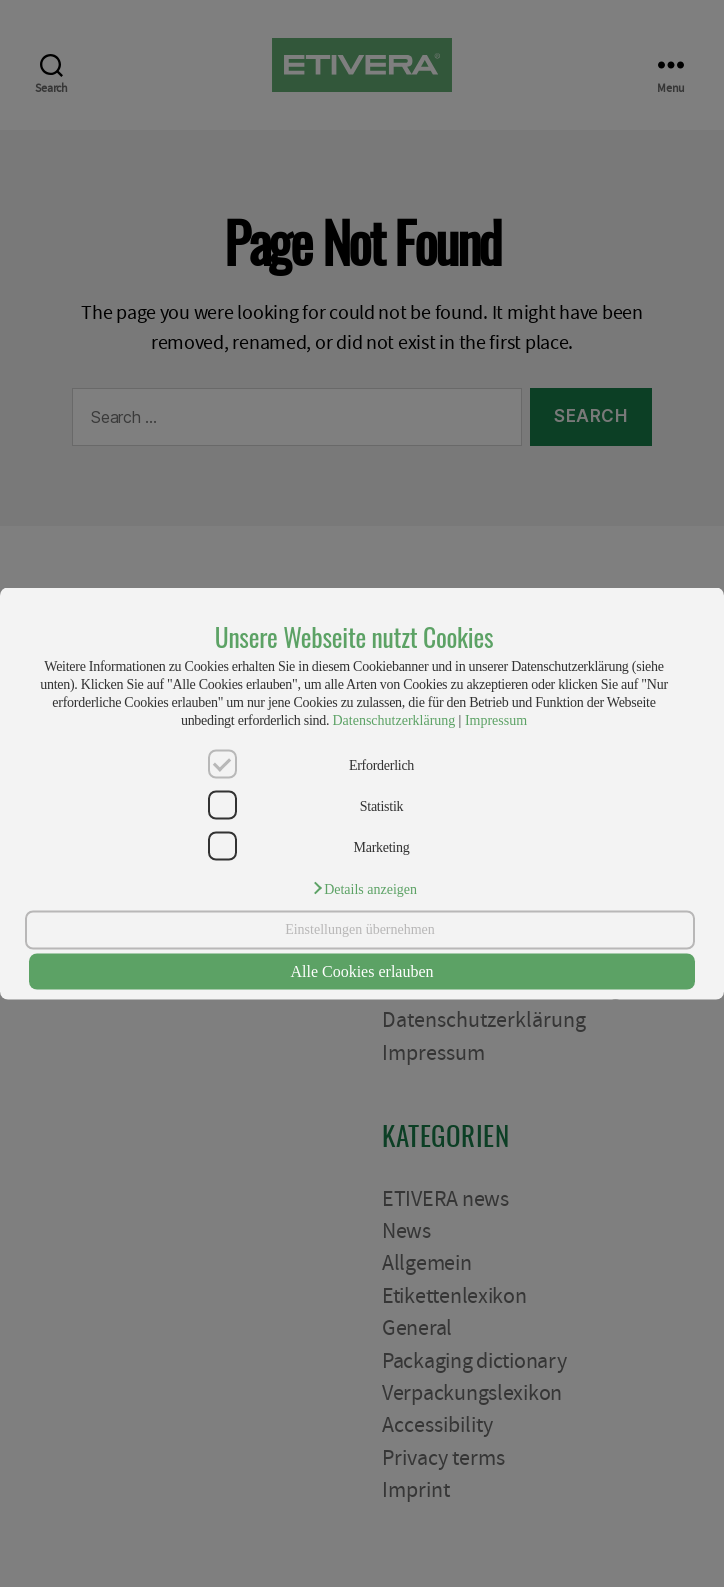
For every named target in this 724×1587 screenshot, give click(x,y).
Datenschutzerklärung (393, 720)
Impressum (496, 720)
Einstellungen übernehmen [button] (360, 929)
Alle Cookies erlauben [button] (361, 971)
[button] (364, 887)
